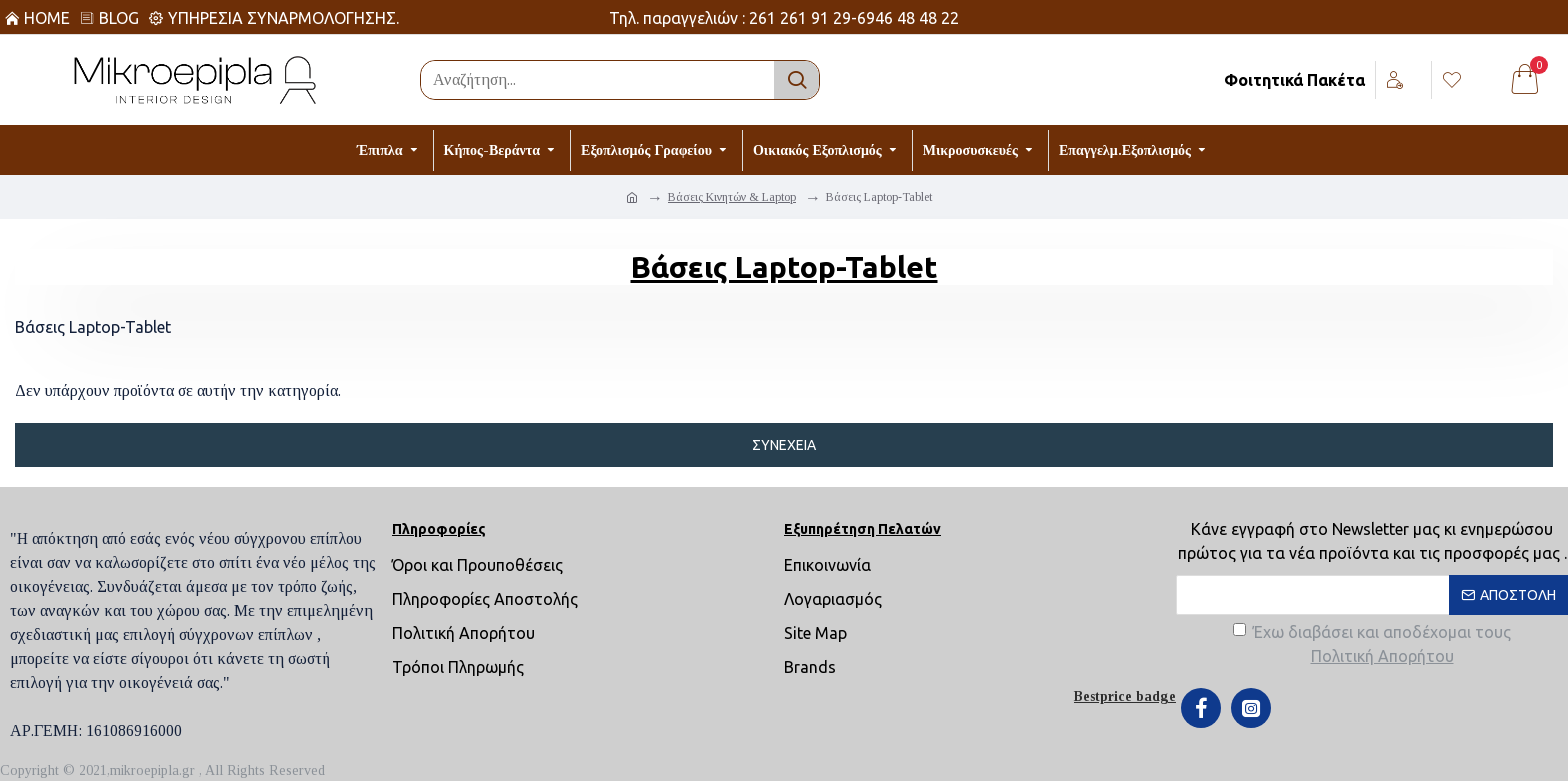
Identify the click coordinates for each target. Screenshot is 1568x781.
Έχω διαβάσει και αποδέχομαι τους (1372, 645)
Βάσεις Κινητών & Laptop (732, 197)
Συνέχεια (784, 445)
